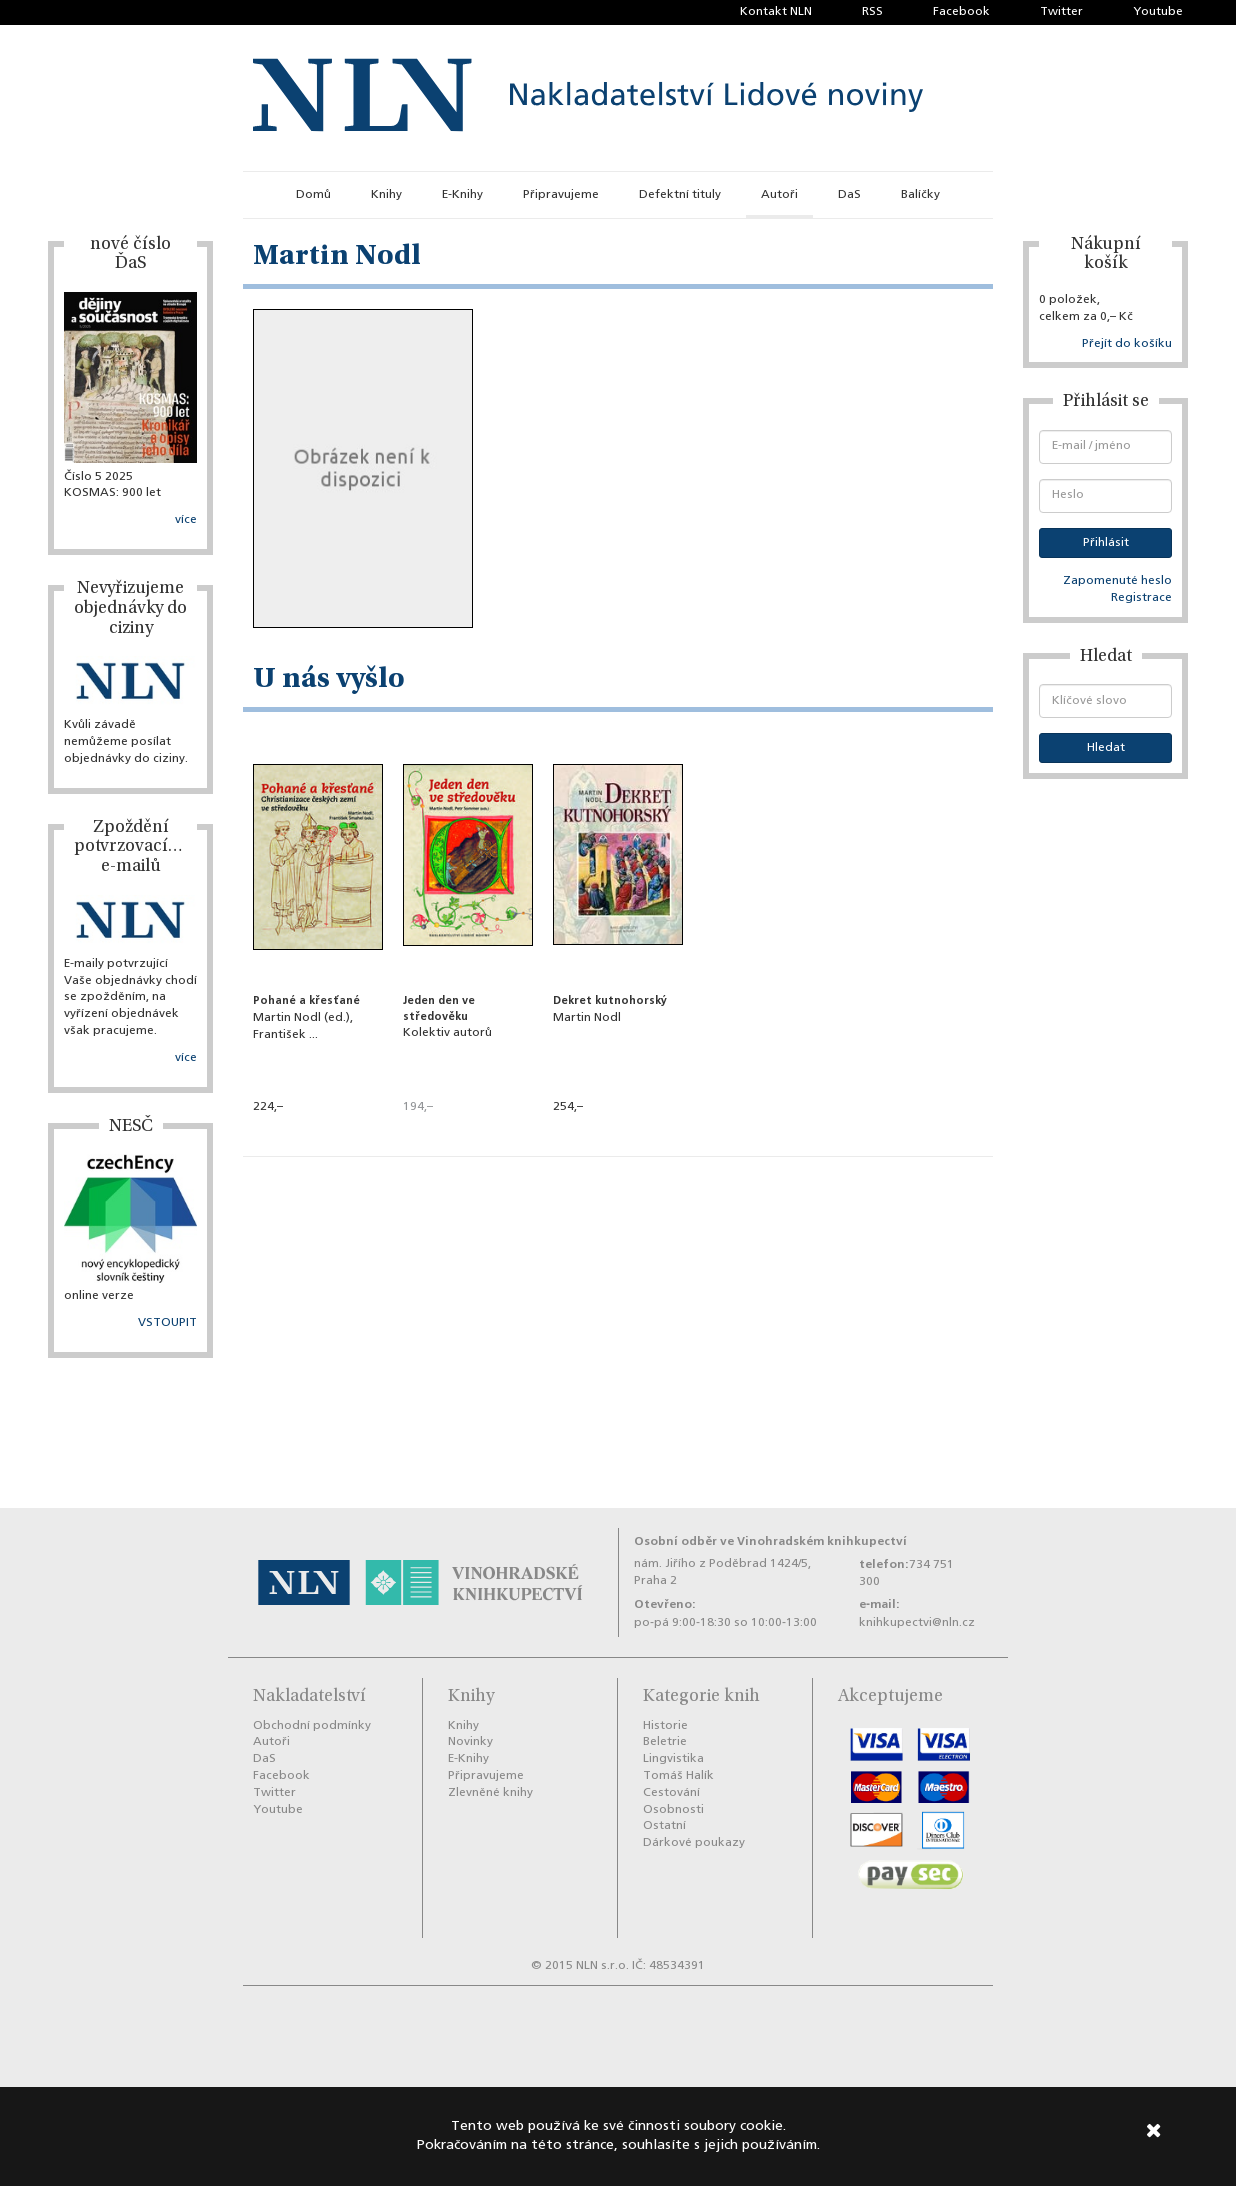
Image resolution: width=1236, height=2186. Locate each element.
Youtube (1158, 12)
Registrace (1141, 598)
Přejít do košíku (1127, 344)
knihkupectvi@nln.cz (917, 1623)
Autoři (779, 195)
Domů (313, 195)
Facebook (961, 12)
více (186, 520)
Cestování (671, 1793)
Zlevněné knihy (490, 1793)
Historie (665, 1726)
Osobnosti (673, 1810)
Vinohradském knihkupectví (822, 1541)
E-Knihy (462, 195)
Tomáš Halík (678, 1776)
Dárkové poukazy (694, 1843)
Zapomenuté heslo (1117, 581)
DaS (849, 195)
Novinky (470, 1742)
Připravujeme (561, 195)
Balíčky (920, 195)
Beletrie (665, 1742)
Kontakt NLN (776, 12)
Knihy (386, 195)
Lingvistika (673, 1759)
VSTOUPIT (167, 1323)
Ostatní (664, 1826)
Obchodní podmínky (312, 1726)
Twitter (1061, 12)
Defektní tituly (680, 195)
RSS (872, 12)
